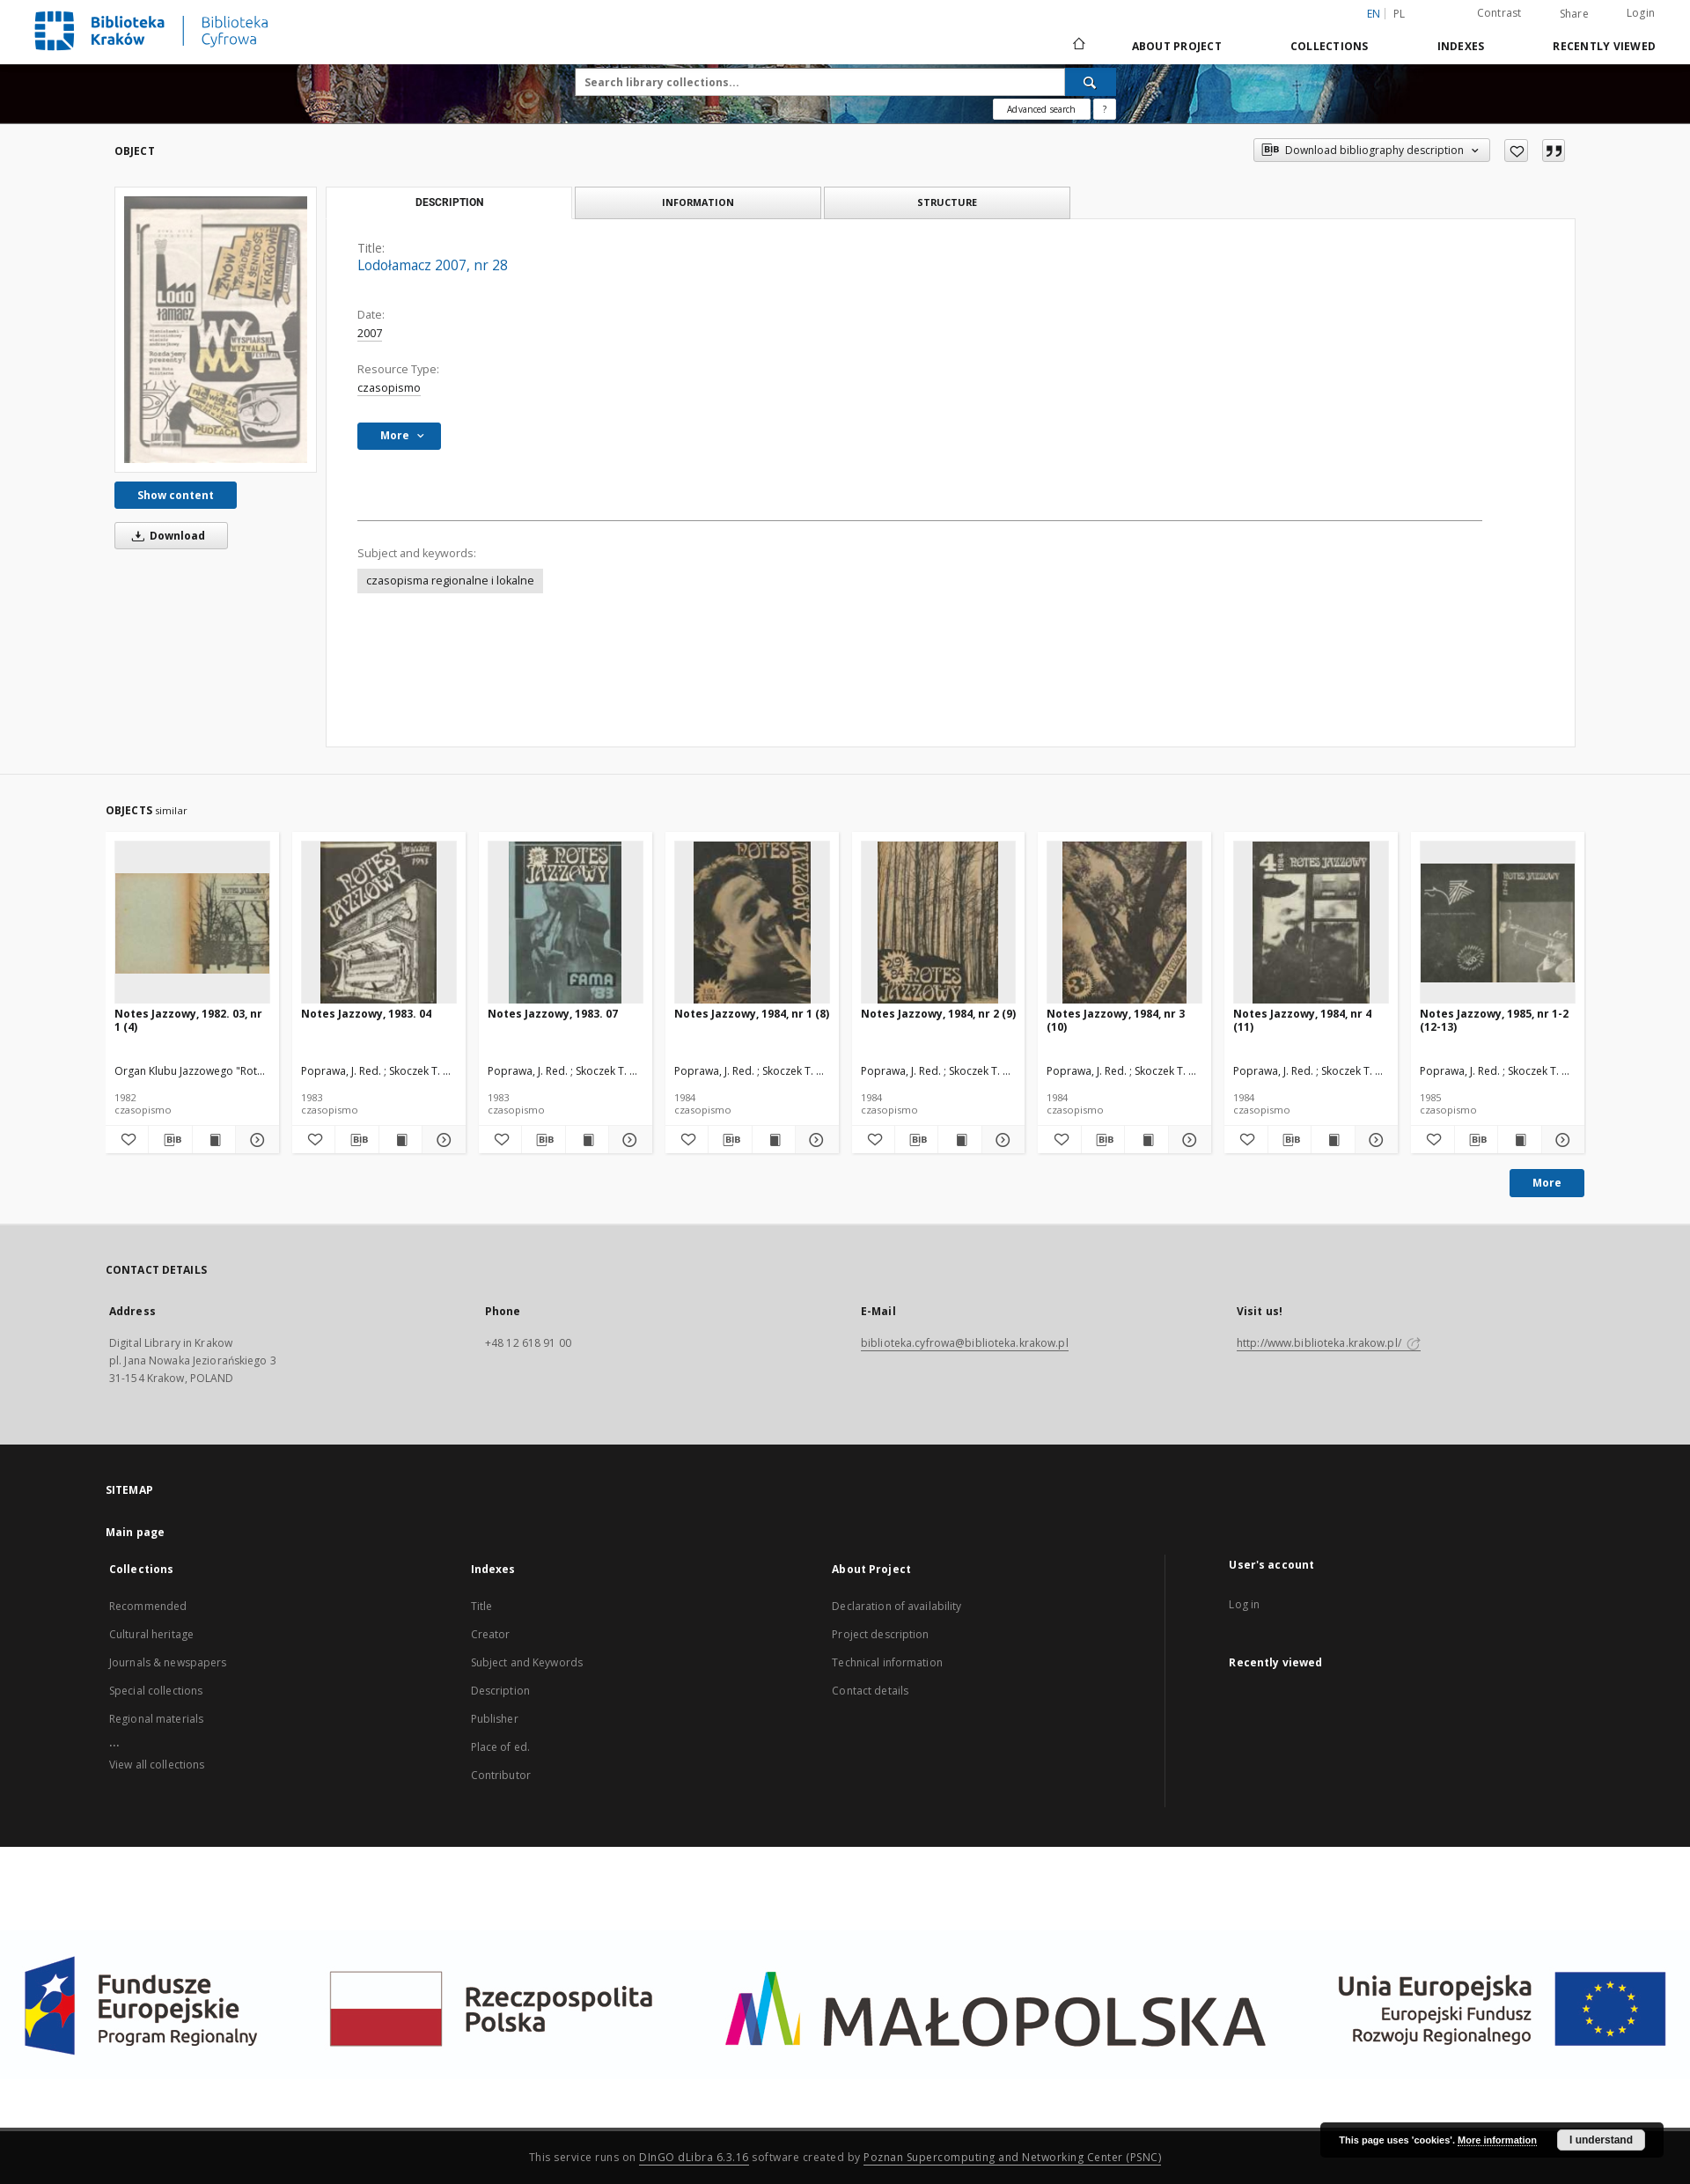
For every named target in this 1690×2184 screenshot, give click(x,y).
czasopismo (389, 387)
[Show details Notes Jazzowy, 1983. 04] (441, 1140)
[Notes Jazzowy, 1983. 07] (566, 923)
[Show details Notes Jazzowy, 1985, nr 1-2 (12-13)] (1560, 1140)
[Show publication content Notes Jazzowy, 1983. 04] (400, 1140)
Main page (135, 1532)
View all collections (156, 1764)
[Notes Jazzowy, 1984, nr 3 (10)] (1124, 923)
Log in (1244, 1604)
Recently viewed (1604, 46)
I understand (1601, 2140)
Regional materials (156, 1718)
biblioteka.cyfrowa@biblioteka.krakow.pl (965, 1342)
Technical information (887, 1662)
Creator (491, 1634)
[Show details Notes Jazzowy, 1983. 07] (627, 1140)
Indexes (1461, 46)
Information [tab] (698, 202)
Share (1574, 14)
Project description (880, 1634)
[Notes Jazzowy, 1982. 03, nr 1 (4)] (192, 923)
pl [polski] (1399, 13)
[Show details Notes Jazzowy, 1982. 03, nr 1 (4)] (254, 1140)
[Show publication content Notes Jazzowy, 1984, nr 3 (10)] (1146, 1140)
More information (1497, 2140)
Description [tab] (449, 202)
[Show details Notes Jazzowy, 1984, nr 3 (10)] (1187, 1140)
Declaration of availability (896, 1606)
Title (482, 1606)
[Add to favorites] (1516, 150)
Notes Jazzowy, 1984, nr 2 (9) (938, 1013)
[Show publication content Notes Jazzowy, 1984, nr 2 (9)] (959, 1140)
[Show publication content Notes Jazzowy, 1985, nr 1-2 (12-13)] (1519, 1140)
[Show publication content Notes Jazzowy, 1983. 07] (587, 1140)
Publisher (494, 1718)
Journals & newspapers (168, 1662)
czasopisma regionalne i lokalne (450, 580)
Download (165, 536)
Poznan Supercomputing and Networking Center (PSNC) (1012, 2157)
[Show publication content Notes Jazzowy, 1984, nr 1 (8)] (774, 1140)
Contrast (1499, 12)
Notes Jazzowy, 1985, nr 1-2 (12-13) (1494, 1019)
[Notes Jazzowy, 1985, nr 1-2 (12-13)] (1498, 923)
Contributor (501, 1775)
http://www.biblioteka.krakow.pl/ (1329, 1342)
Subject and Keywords (527, 1662)
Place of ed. (500, 1746)
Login (1641, 12)
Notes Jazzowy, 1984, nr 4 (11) (1302, 1019)
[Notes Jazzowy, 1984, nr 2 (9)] (939, 923)
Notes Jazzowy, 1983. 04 (366, 1013)
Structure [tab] (947, 202)
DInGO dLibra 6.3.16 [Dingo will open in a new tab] (694, 2157)
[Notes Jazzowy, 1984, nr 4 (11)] (1311, 923)
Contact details (870, 1690)
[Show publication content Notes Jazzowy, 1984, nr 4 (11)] (1333, 1140)
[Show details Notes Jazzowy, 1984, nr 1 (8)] (814, 1140)
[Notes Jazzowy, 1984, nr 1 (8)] (752, 923)
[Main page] (1078, 45)
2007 (369, 333)
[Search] (1090, 82)
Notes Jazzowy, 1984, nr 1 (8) (751, 1013)
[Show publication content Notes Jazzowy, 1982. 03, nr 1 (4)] (214, 1140)
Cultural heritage (151, 1634)
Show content (175, 495)
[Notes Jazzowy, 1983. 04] (379, 923)
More (1546, 1182)
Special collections (155, 1690)
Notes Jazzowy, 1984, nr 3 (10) (1116, 1019)
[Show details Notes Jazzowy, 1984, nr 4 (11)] (1374, 1140)
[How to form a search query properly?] (1104, 109)
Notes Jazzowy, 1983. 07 (553, 1013)
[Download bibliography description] (170, 1140)
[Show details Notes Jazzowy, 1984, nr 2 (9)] (1001, 1140)
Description (500, 1690)
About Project (1177, 46)
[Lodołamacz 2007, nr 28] (215, 329)
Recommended (148, 1606)
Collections (1329, 46)
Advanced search (1041, 109)
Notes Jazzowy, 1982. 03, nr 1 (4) (188, 1019)
